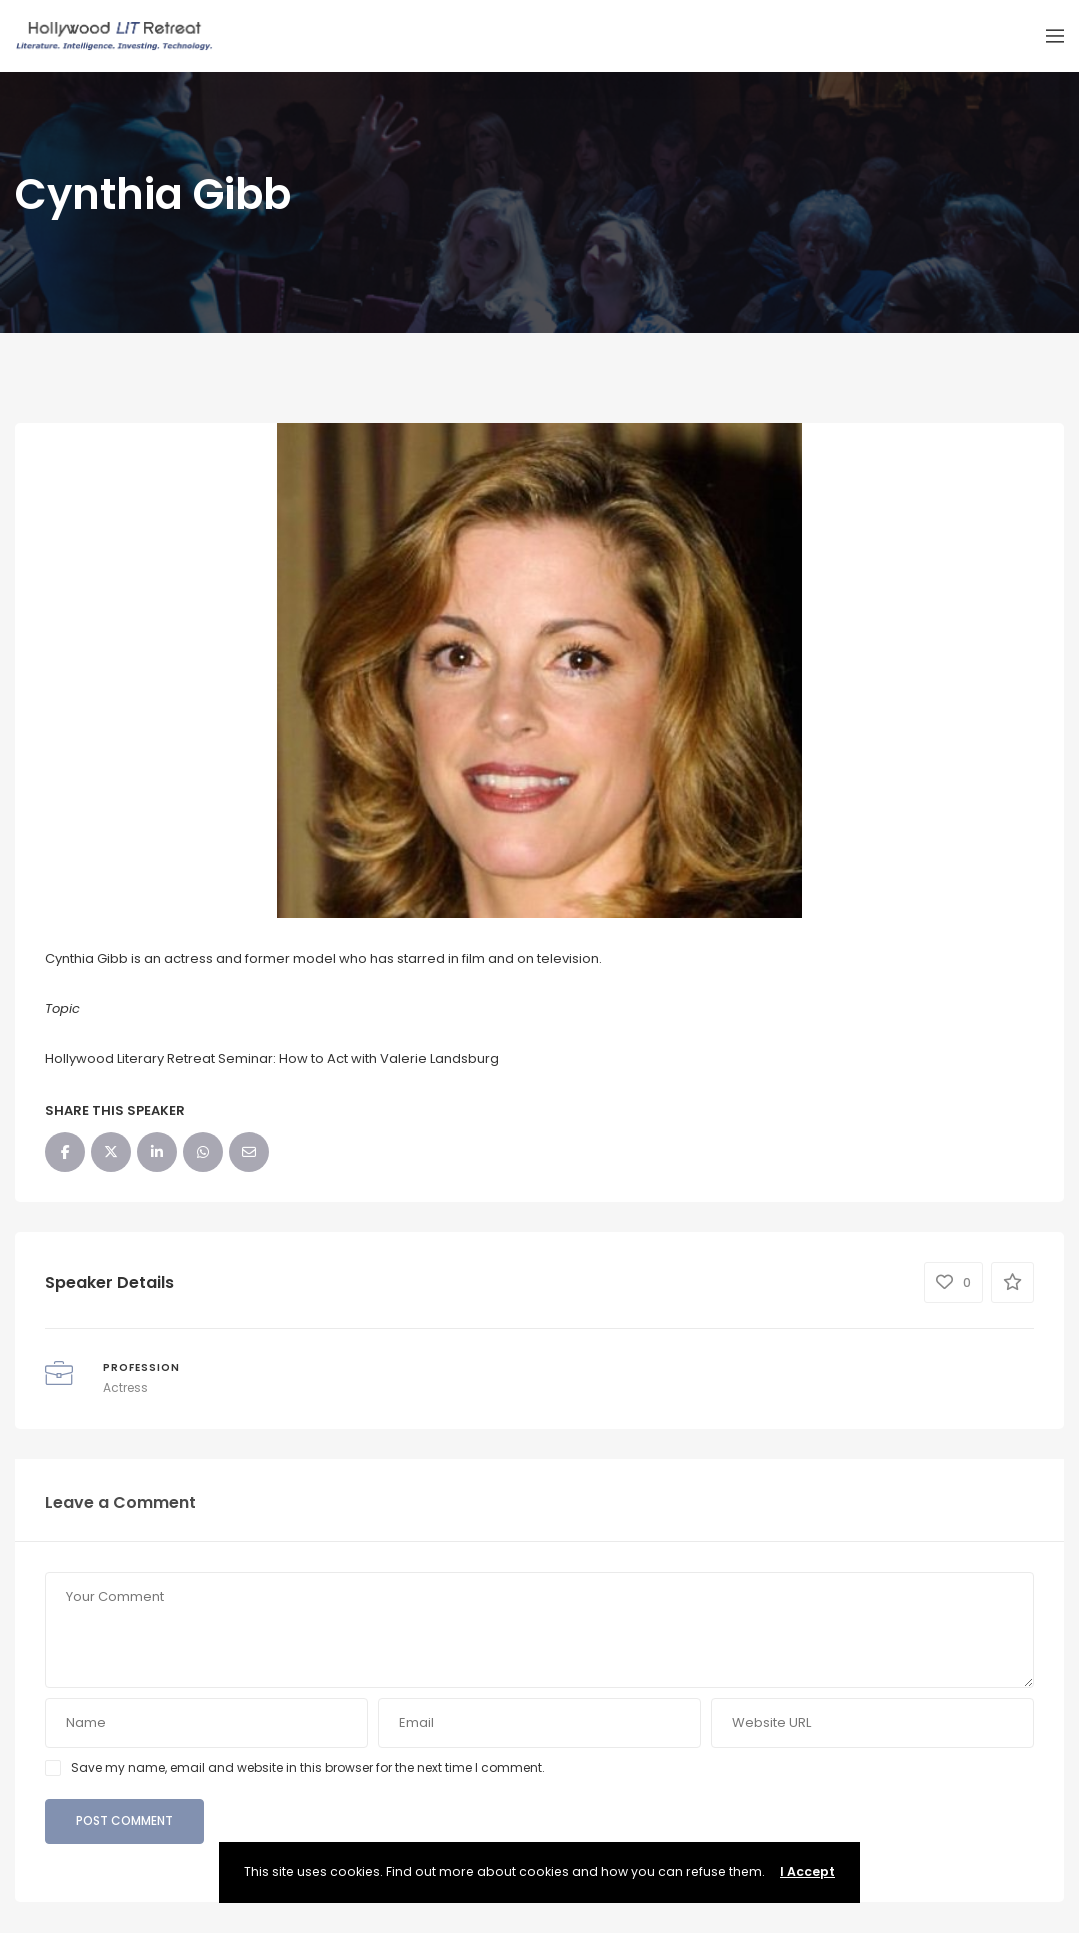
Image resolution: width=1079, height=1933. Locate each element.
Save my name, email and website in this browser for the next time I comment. (308, 1767)
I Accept (807, 1871)
